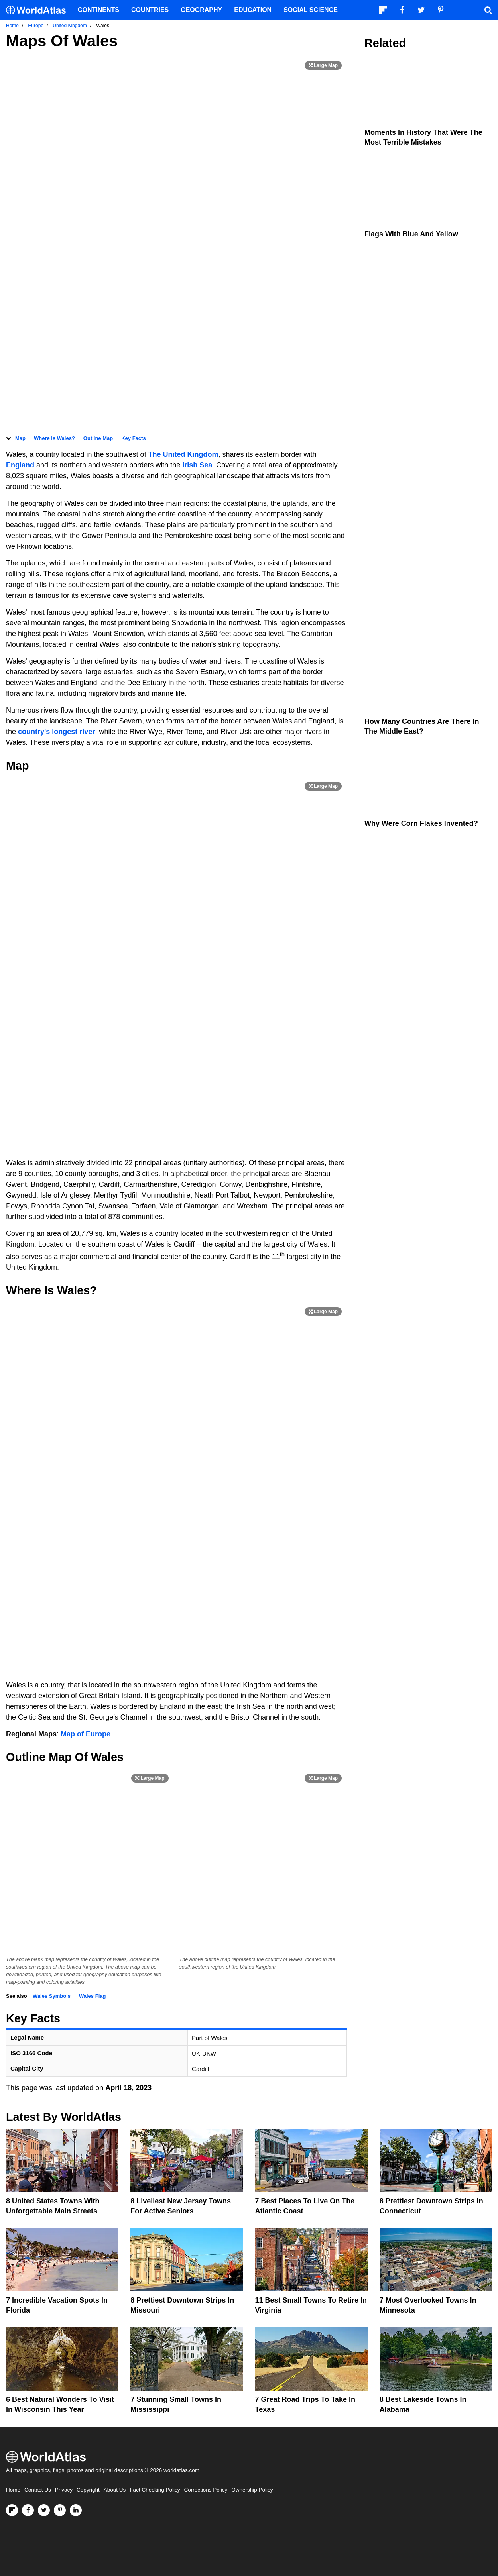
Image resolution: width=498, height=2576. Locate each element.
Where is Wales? (54, 438)
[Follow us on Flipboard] (12, 2510)
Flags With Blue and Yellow (411, 234)
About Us (115, 2490)
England (21, 465)
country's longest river (56, 732)
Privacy (64, 2490)
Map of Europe (85, 1734)
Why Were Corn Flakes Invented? (421, 823)
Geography (201, 9)
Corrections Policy (205, 2490)
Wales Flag (92, 1996)
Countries (150, 9)
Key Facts (133, 438)
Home (13, 2490)
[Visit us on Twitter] (44, 2510)
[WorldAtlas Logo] (39, 10)
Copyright (88, 2490)
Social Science (310, 9)
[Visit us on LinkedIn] (76, 2510)
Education (253, 9)
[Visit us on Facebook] (28, 2510)
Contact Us (37, 2490)
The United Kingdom (183, 454)
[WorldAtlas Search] (488, 10)
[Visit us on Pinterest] (60, 2510)
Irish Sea (197, 465)
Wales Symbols (52, 1996)
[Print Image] (323, 65)
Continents (98, 9)
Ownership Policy (252, 2490)
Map (20, 438)
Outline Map (98, 438)
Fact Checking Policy (155, 2490)
